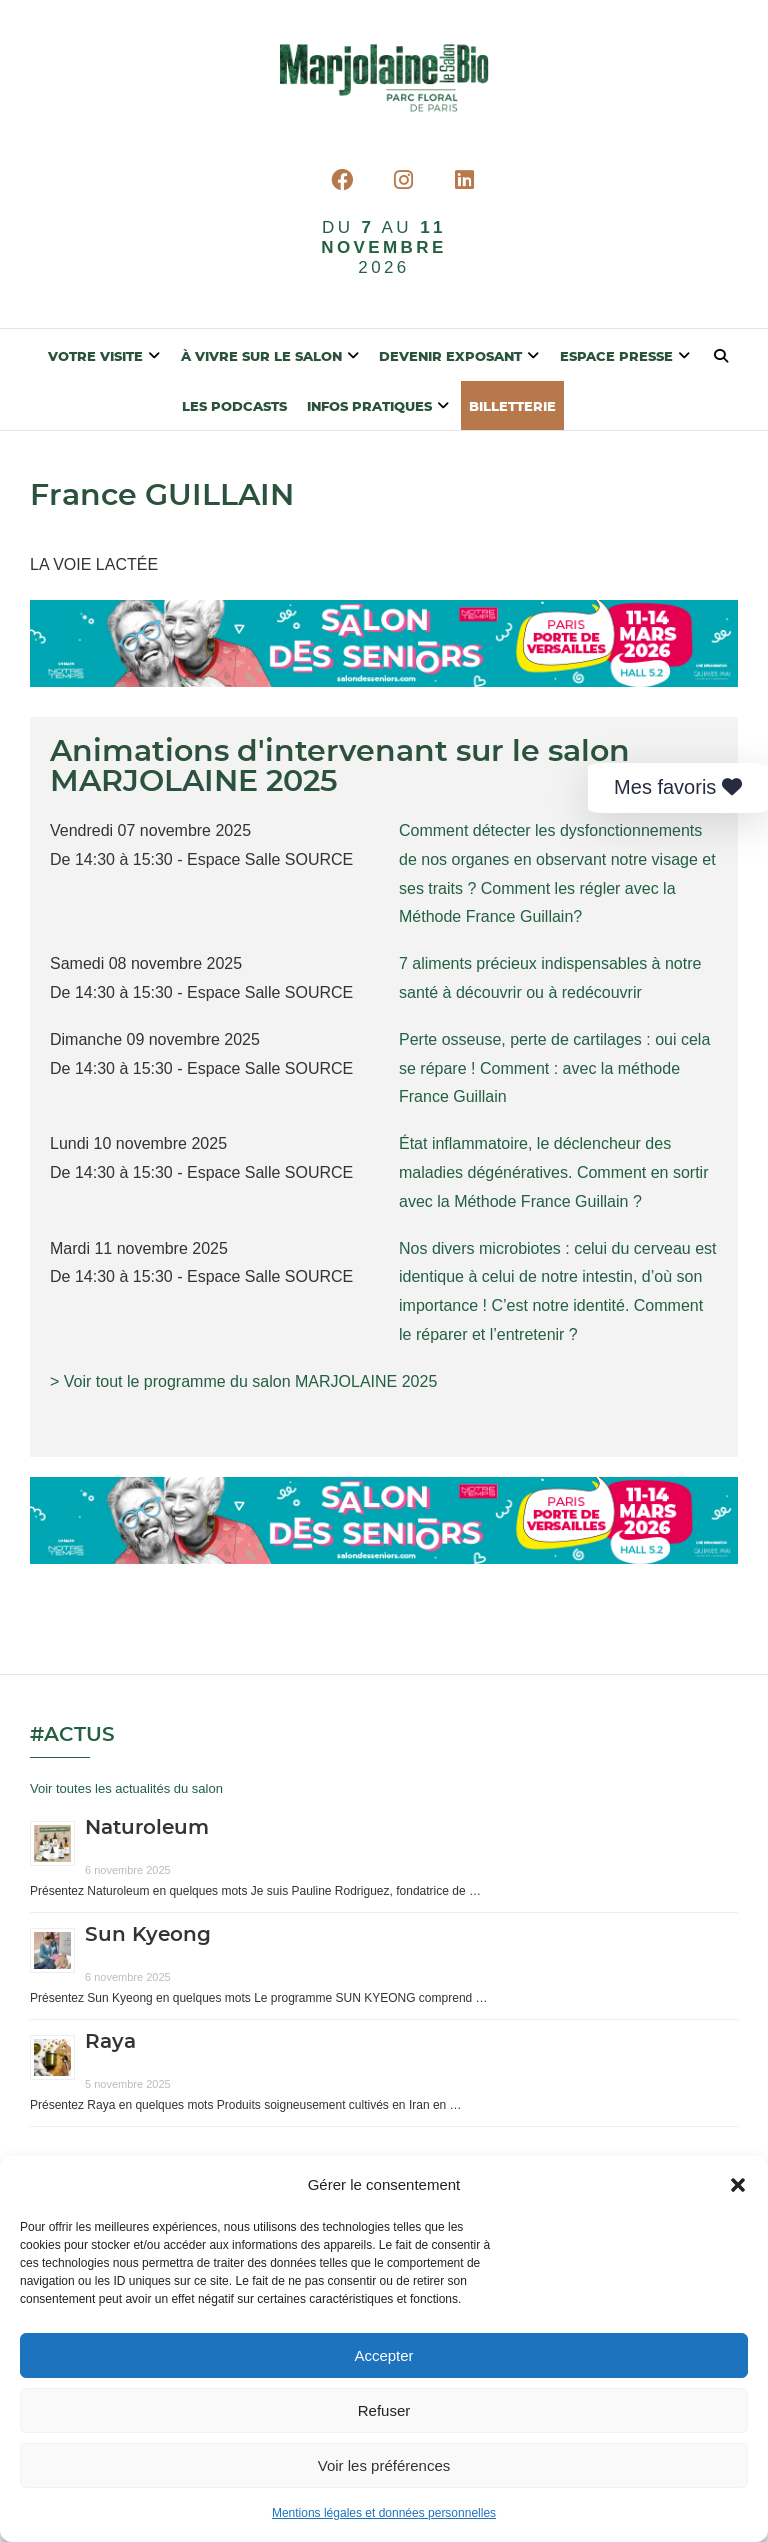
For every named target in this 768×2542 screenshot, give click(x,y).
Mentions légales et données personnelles (384, 2515)
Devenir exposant (450, 357)
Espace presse (616, 357)
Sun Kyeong (148, 1935)
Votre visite (95, 357)
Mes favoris (678, 787)
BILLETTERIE (512, 407)
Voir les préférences (384, 2466)
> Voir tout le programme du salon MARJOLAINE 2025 (243, 1381)
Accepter (383, 2356)
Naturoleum (147, 1828)
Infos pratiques (369, 407)
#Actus (72, 1735)
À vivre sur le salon (261, 357)
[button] (738, 2186)
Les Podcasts (234, 407)
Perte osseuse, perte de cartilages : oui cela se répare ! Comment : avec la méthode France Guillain (554, 1068)
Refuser (384, 2411)
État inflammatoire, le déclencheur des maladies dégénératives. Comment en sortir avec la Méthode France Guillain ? (553, 1172)
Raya (110, 2042)
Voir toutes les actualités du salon (126, 1788)
